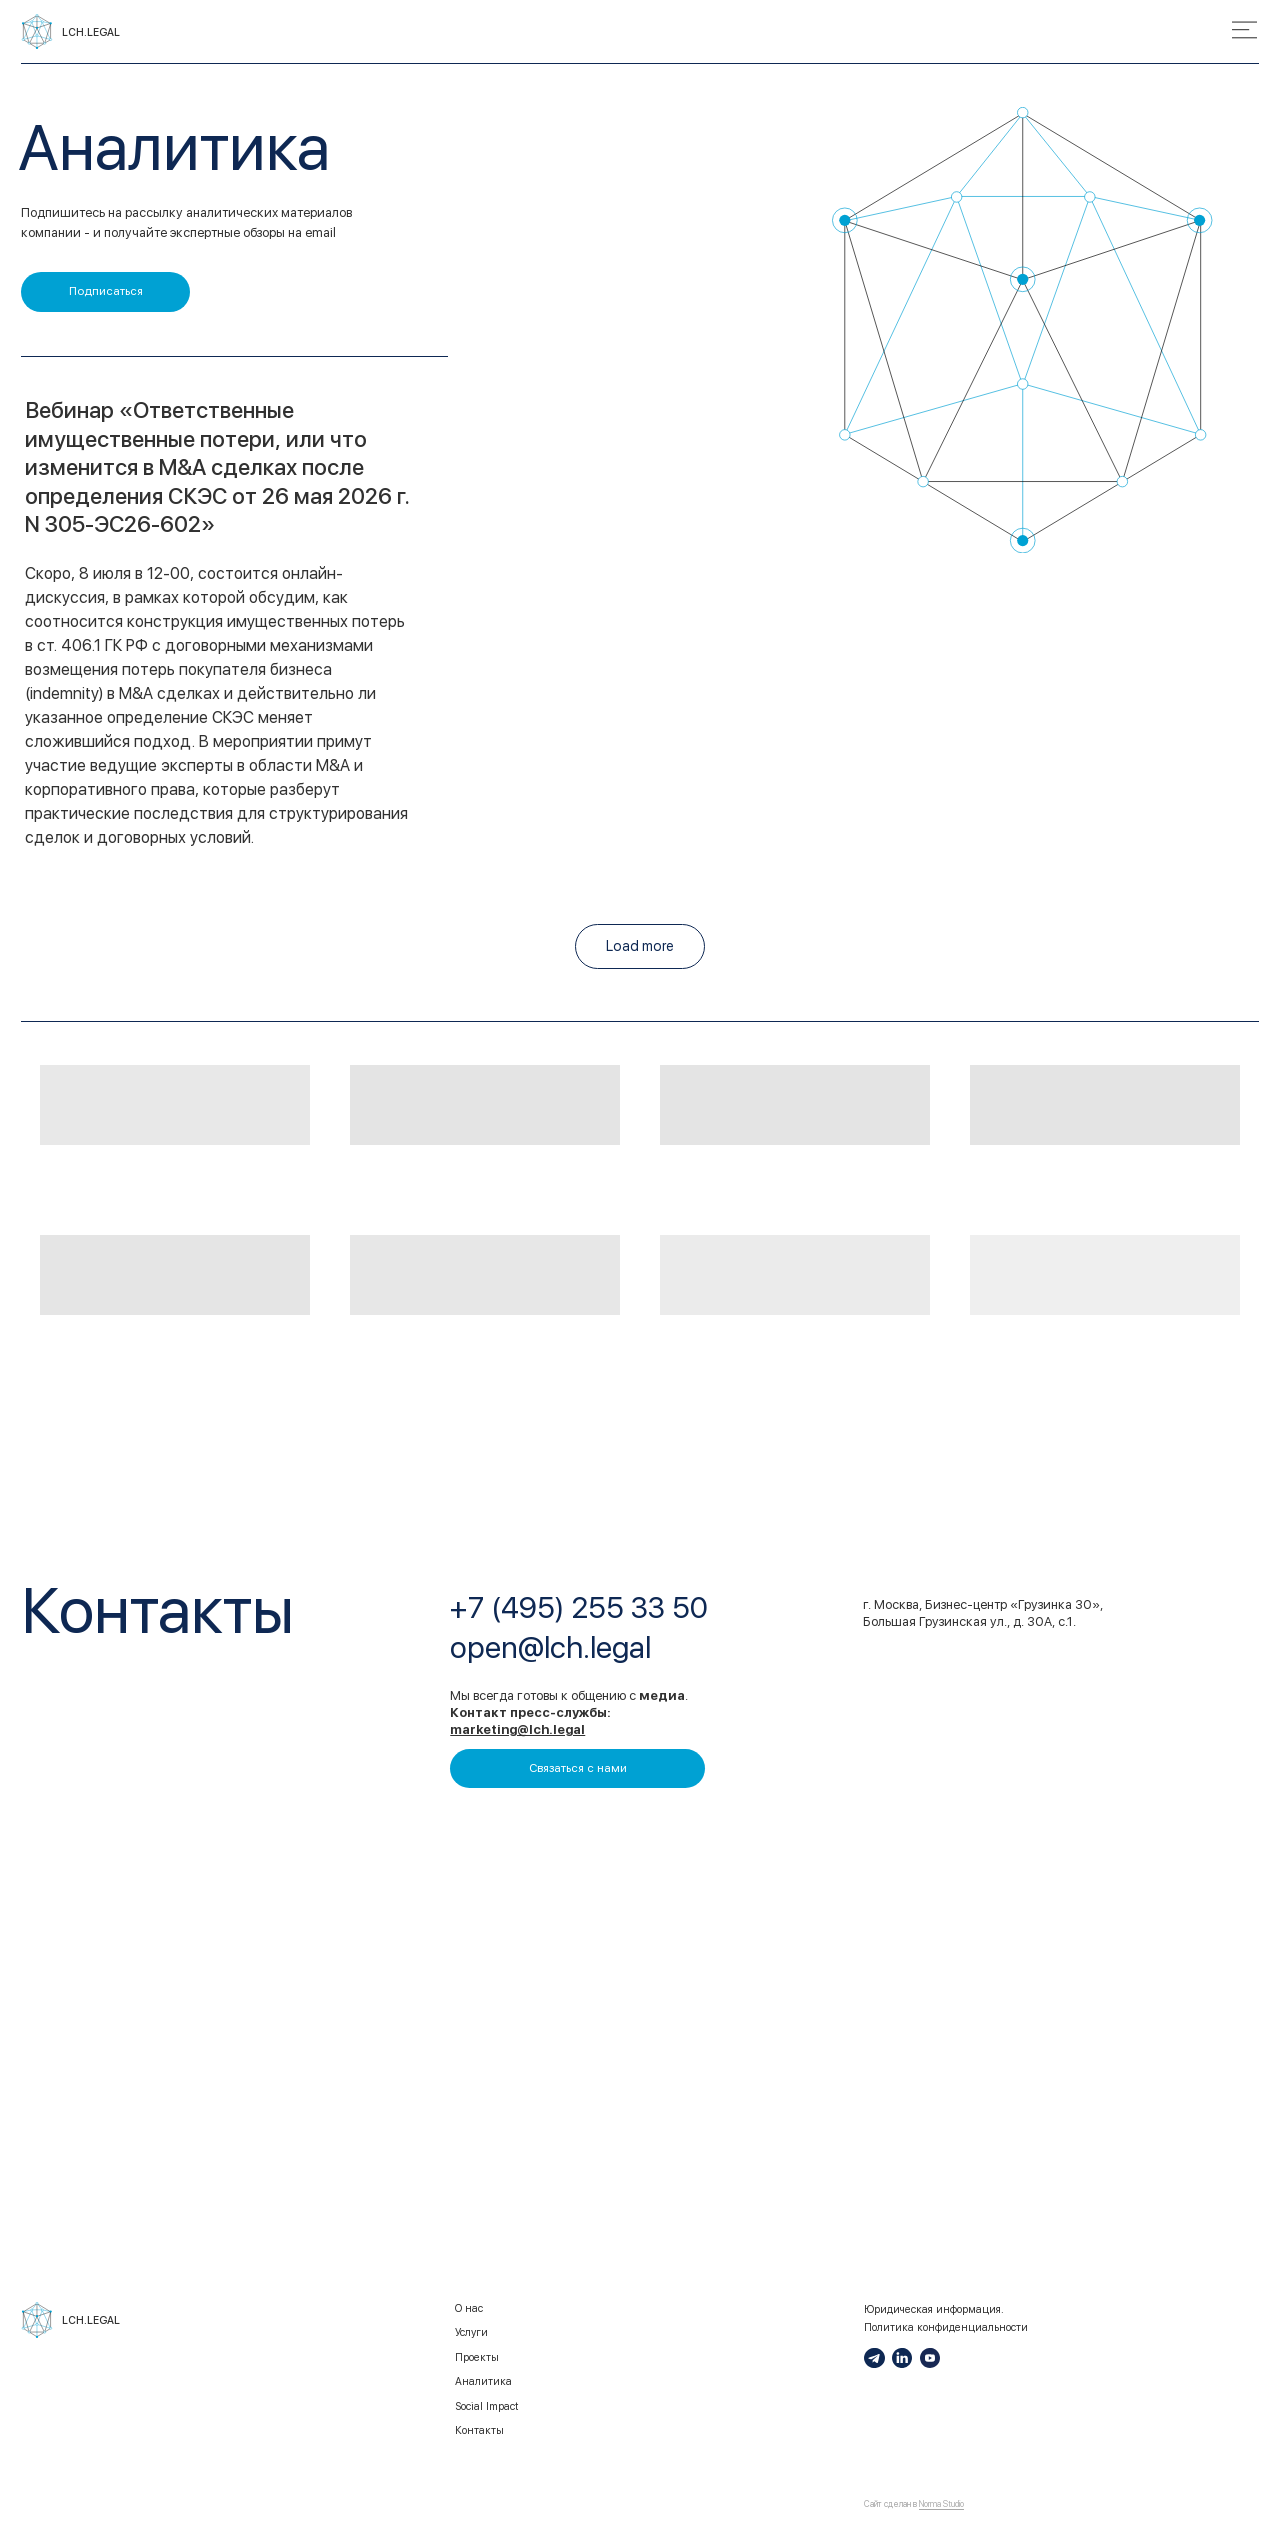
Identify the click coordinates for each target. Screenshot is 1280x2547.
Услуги (471, 2332)
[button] (105, 291)
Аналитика (483, 2381)
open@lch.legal (550, 1647)
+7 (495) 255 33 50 (578, 1607)
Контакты (479, 2430)
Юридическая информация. (934, 2309)
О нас (469, 2308)
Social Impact (486, 2406)
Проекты (477, 2357)
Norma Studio (941, 2504)
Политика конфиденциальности (946, 2327)
